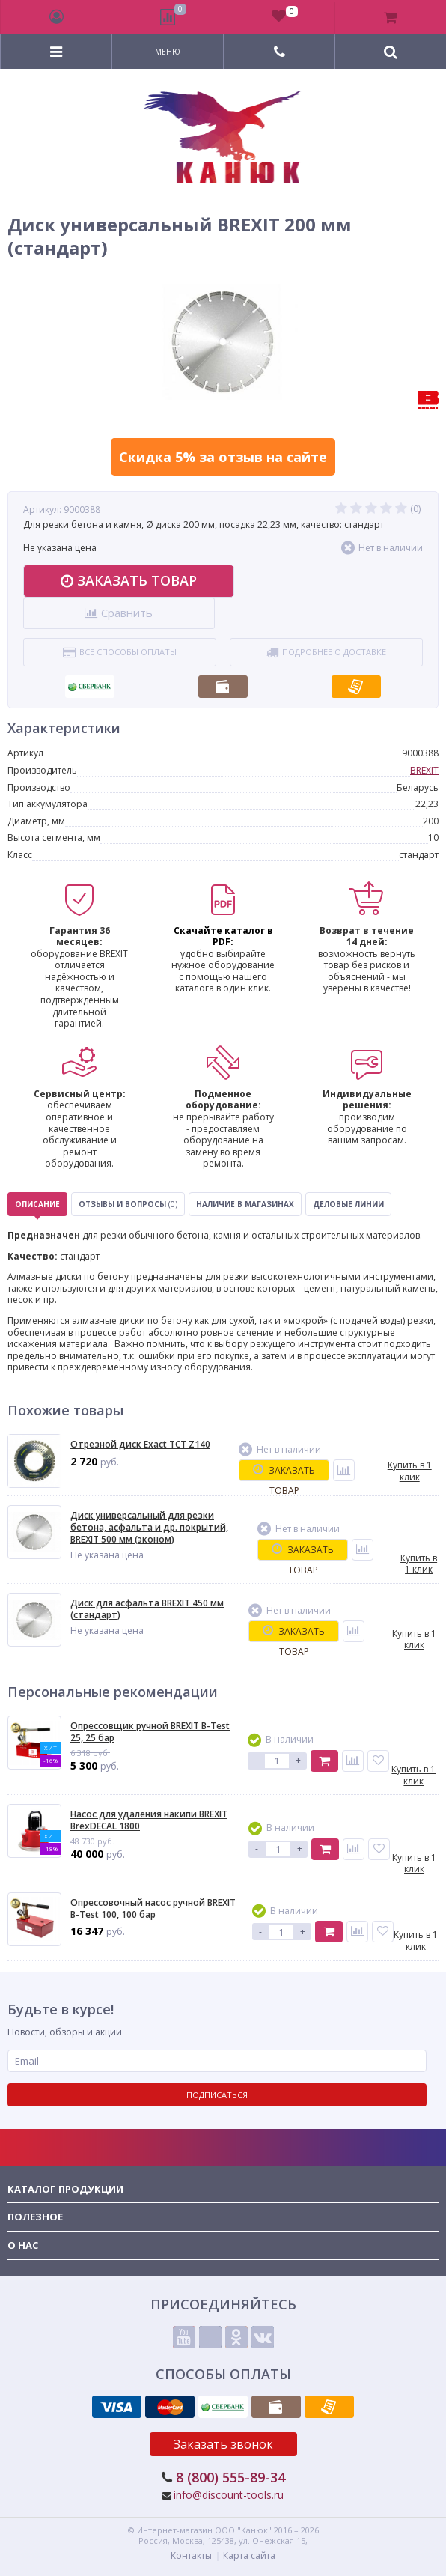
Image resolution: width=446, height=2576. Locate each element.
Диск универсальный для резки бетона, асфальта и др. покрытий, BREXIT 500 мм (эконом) (149, 1527)
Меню (167, 51)
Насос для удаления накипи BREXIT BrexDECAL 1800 (148, 1820)
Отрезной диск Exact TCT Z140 (140, 1444)
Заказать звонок (223, 2444)
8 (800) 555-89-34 (230, 2477)
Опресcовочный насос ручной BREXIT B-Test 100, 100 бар (153, 1908)
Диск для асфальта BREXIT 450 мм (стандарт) (147, 1608)
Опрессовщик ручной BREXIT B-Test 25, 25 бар (150, 1731)
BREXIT (424, 770)
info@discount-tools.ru (229, 2495)
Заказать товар (129, 580)
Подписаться (217, 2094)
